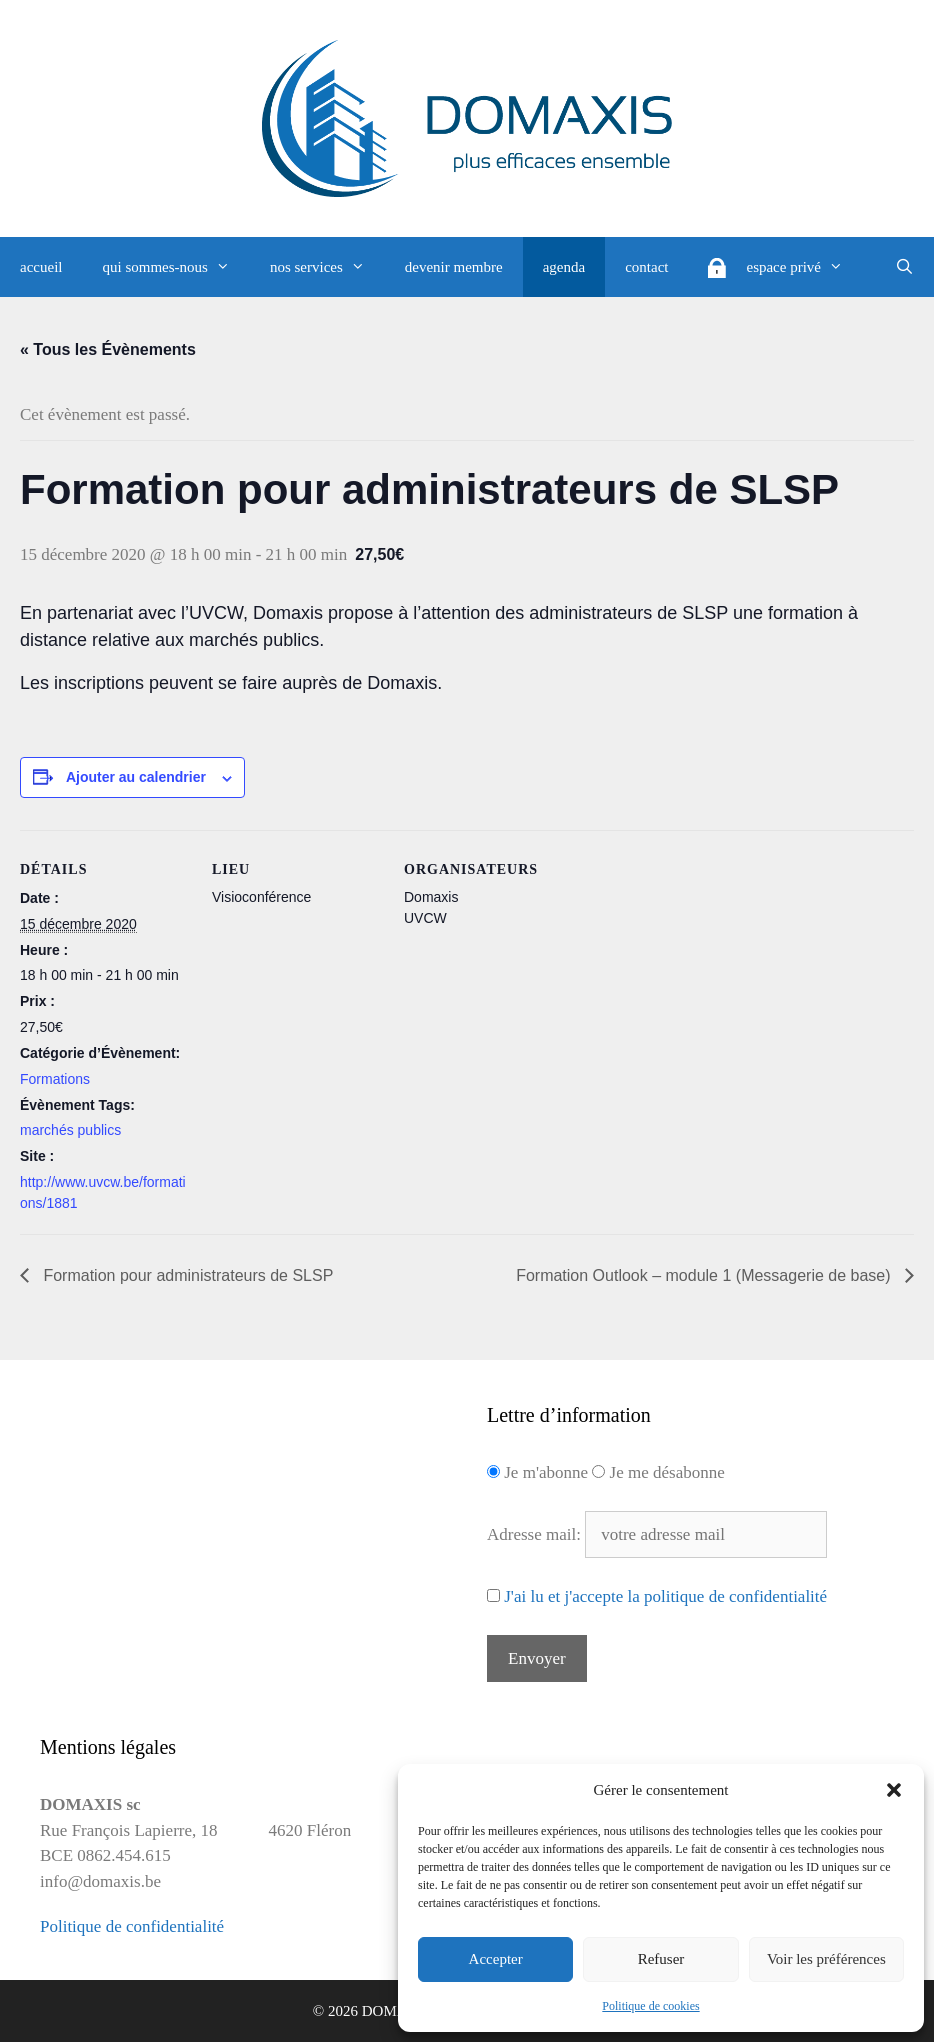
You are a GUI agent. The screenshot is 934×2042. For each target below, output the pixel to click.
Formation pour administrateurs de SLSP (186, 1275)
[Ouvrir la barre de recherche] (904, 267)
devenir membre (454, 267)
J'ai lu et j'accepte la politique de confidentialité (665, 1596)
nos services (327, 267)
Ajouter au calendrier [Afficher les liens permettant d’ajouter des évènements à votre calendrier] (136, 777)
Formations (55, 1079)
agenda (564, 267)
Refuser (661, 1959)
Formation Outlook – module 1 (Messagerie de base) (705, 1275)
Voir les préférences (826, 1959)
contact (646, 267)
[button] (894, 1790)
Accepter (496, 1959)
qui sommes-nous (175, 267)
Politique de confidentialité (132, 1926)
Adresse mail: (536, 1534)
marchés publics (70, 1130)
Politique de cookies (650, 2006)
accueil (41, 267)
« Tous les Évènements (108, 349)
